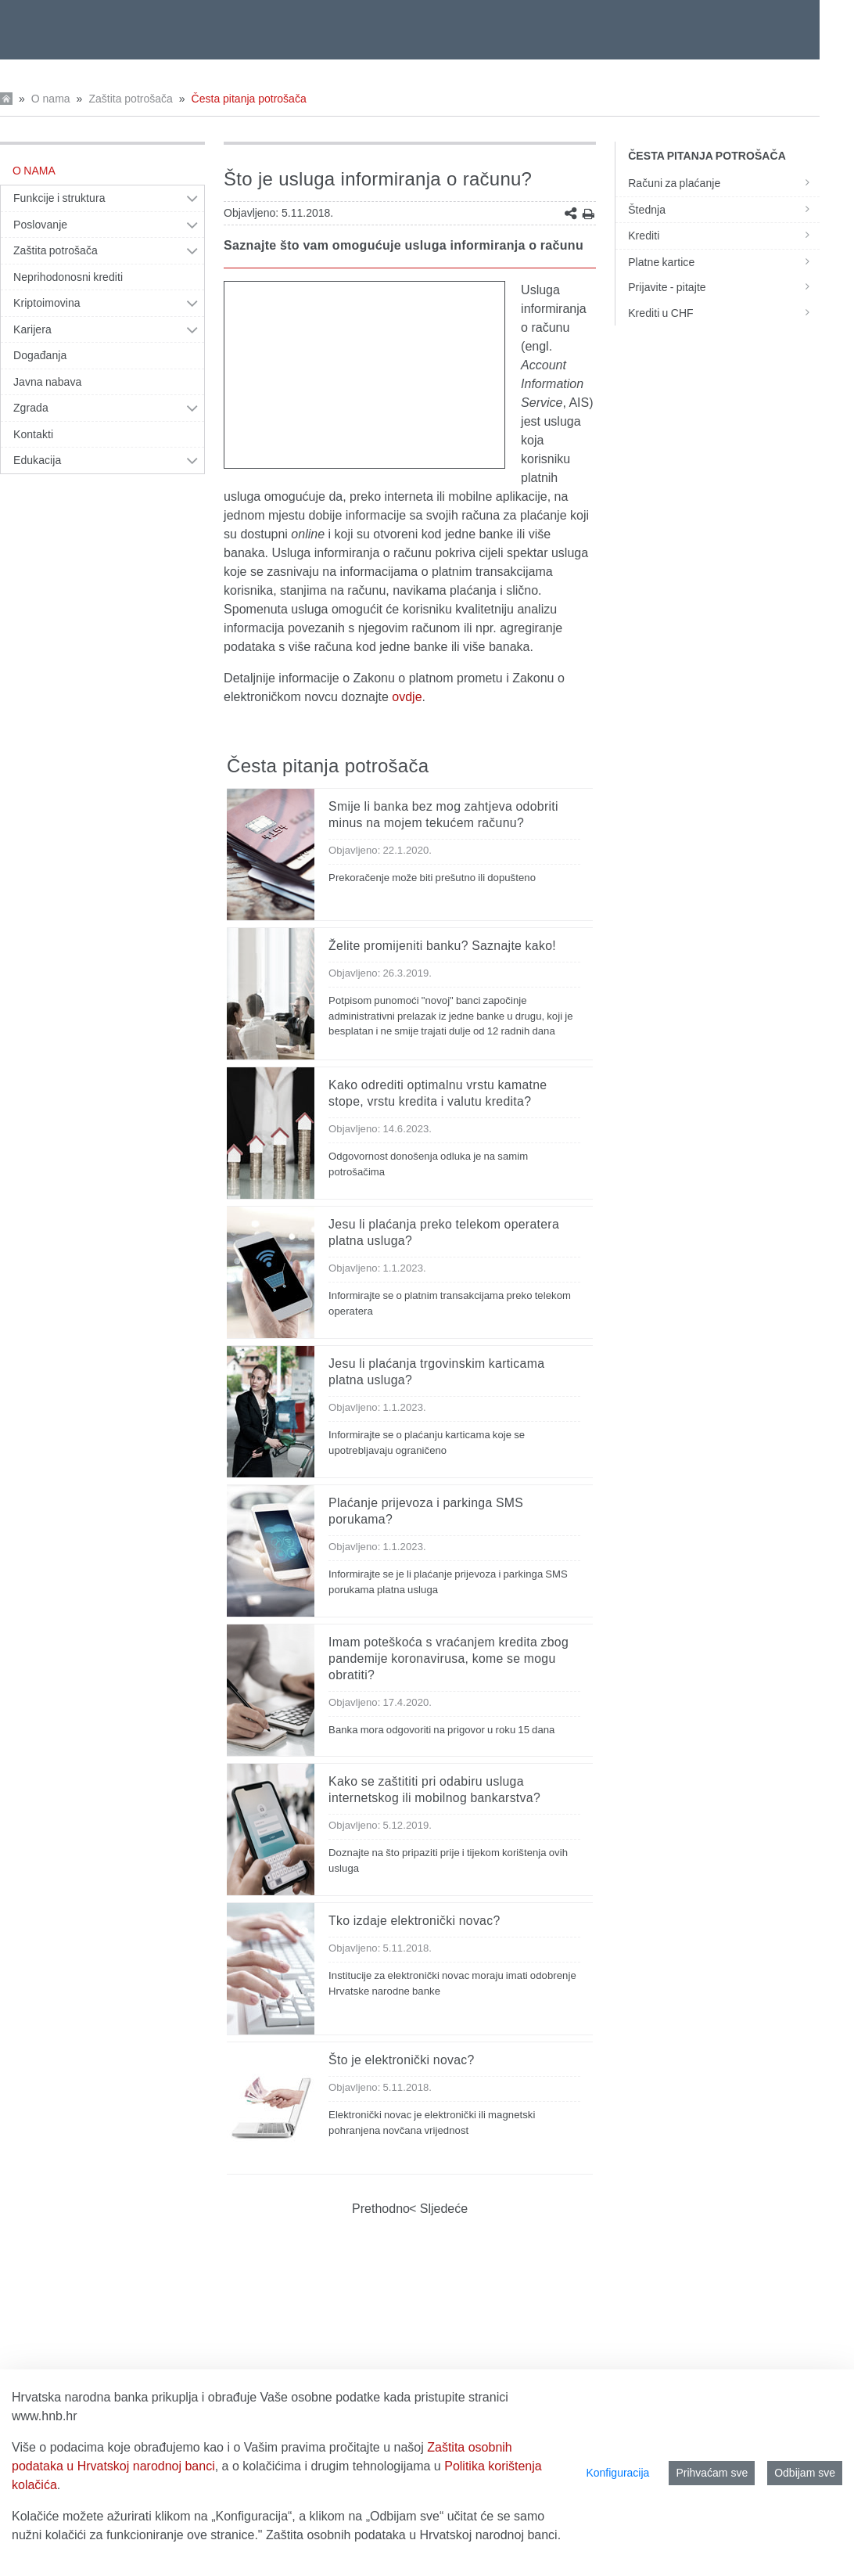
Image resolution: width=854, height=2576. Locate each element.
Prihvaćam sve (712, 2472)
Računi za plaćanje (724, 183)
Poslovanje (40, 224)
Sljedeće (442, 2208)
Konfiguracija (617, 2472)
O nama (50, 98)
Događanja (39, 355)
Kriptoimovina (47, 303)
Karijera (32, 329)
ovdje (407, 696)
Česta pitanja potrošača (249, 98)
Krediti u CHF (724, 313)
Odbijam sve (804, 2472)
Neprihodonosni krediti (68, 277)
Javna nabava (47, 382)
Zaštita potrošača (130, 98)
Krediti (724, 235)
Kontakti (33, 434)
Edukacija (37, 460)
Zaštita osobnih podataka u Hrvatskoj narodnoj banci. (413, 2535)
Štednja (724, 209)
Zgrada (30, 407)
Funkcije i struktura (59, 198)
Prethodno (381, 2208)
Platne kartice (724, 262)
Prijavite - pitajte (724, 287)
